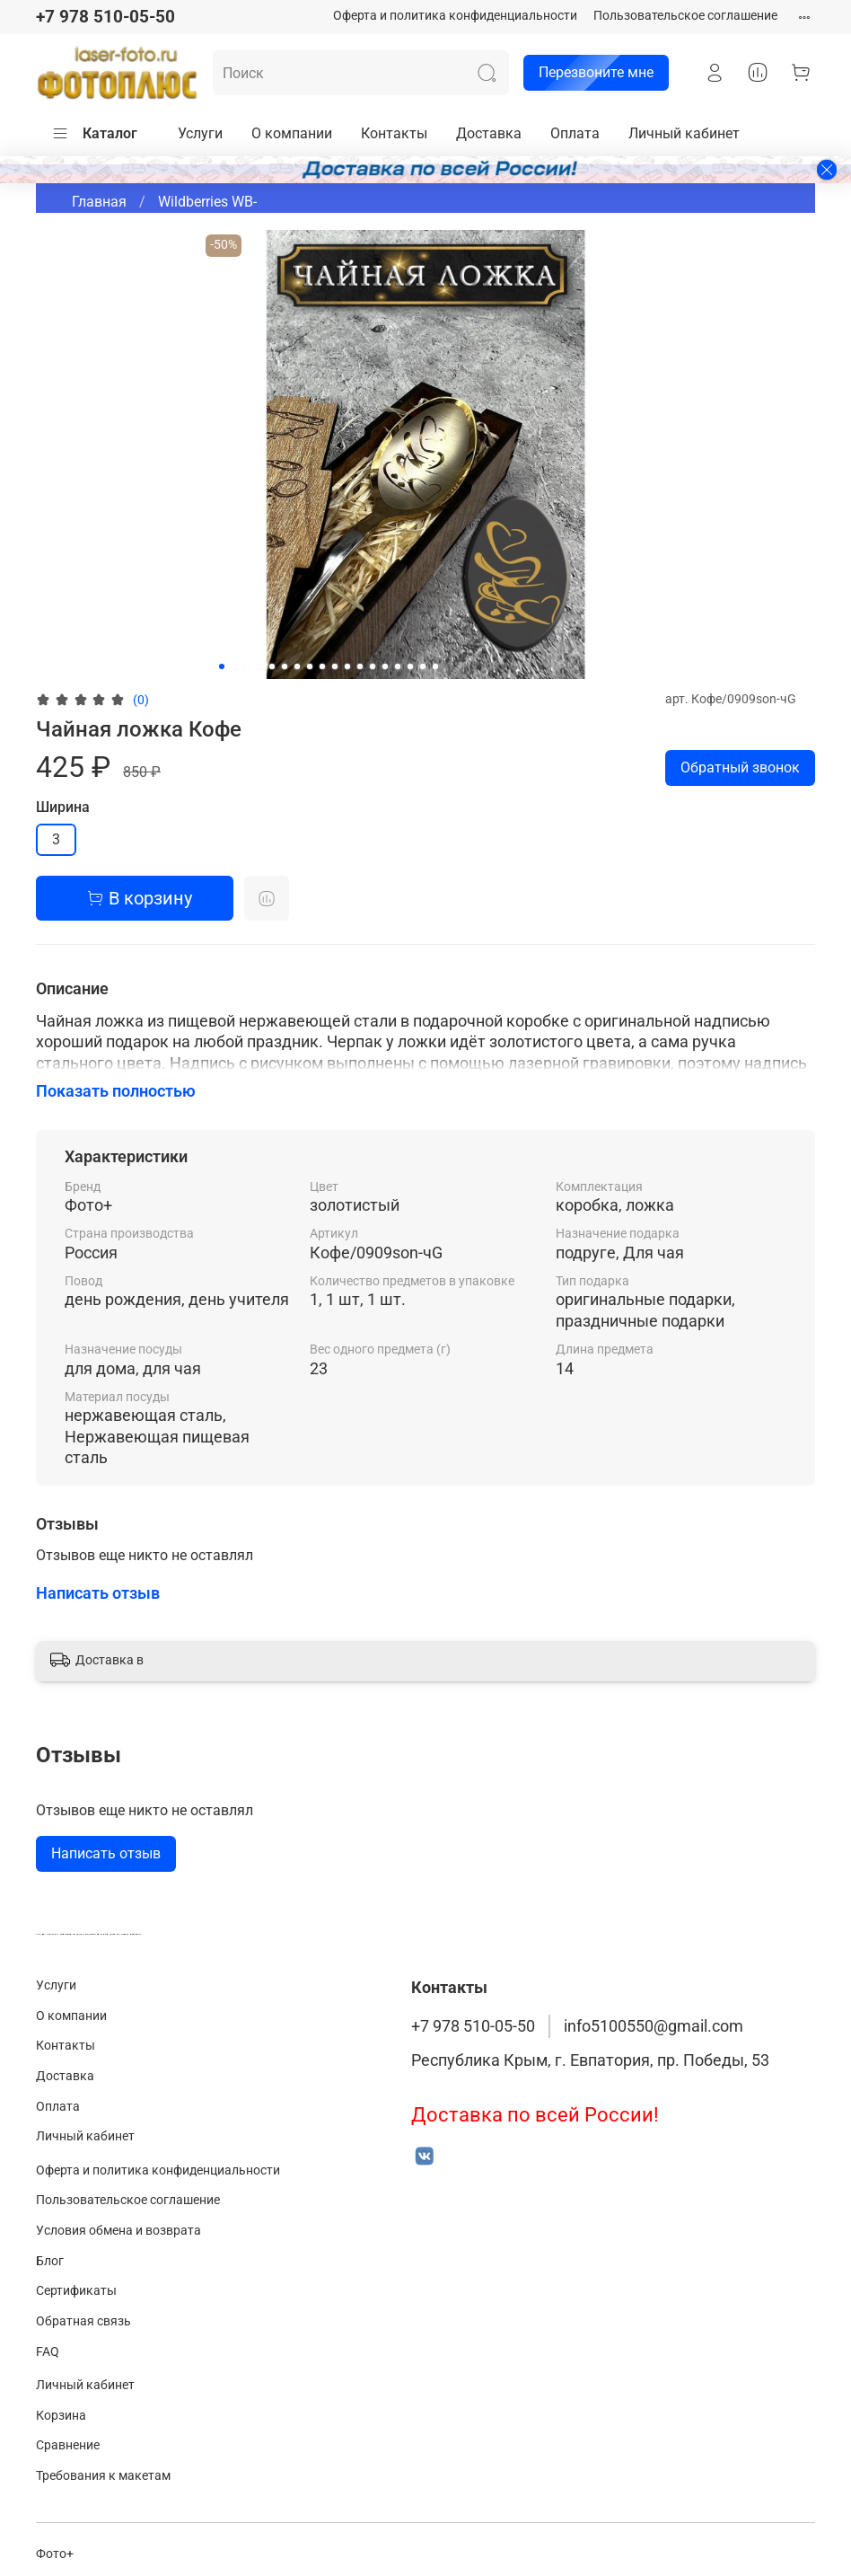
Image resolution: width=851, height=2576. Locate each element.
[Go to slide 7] (297, 666)
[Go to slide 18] (435, 666)
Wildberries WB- (207, 201)
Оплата (575, 133)
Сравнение (68, 2445)
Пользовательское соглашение (685, 15)
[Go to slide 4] (259, 666)
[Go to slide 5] (272, 666)
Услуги (200, 133)
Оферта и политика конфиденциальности (455, 15)
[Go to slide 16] (410, 666)
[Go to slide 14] (385, 666)
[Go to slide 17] (423, 666)
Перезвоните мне (588, 73)
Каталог (94, 134)
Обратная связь (83, 2321)
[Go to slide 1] (221, 666)
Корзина (61, 2415)
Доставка (489, 133)
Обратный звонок (740, 767)
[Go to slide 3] (247, 666)
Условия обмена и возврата (118, 2230)
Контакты (394, 133)
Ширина (63, 807)
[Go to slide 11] (347, 666)
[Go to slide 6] (284, 666)
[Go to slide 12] (360, 666)
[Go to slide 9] (322, 666)
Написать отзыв (106, 1853)
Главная (99, 201)
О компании (291, 133)
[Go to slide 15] (397, 666)
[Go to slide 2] (234, 666)
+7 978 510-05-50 (105, 16)
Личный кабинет (684, 133)
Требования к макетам (103, 2475)
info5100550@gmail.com (653, 2026)
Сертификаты (76, 2290)
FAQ (47, 2352)
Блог (50, 2261)
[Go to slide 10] (335, 666)
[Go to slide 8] (309, 666)
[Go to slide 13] (372, 666)
